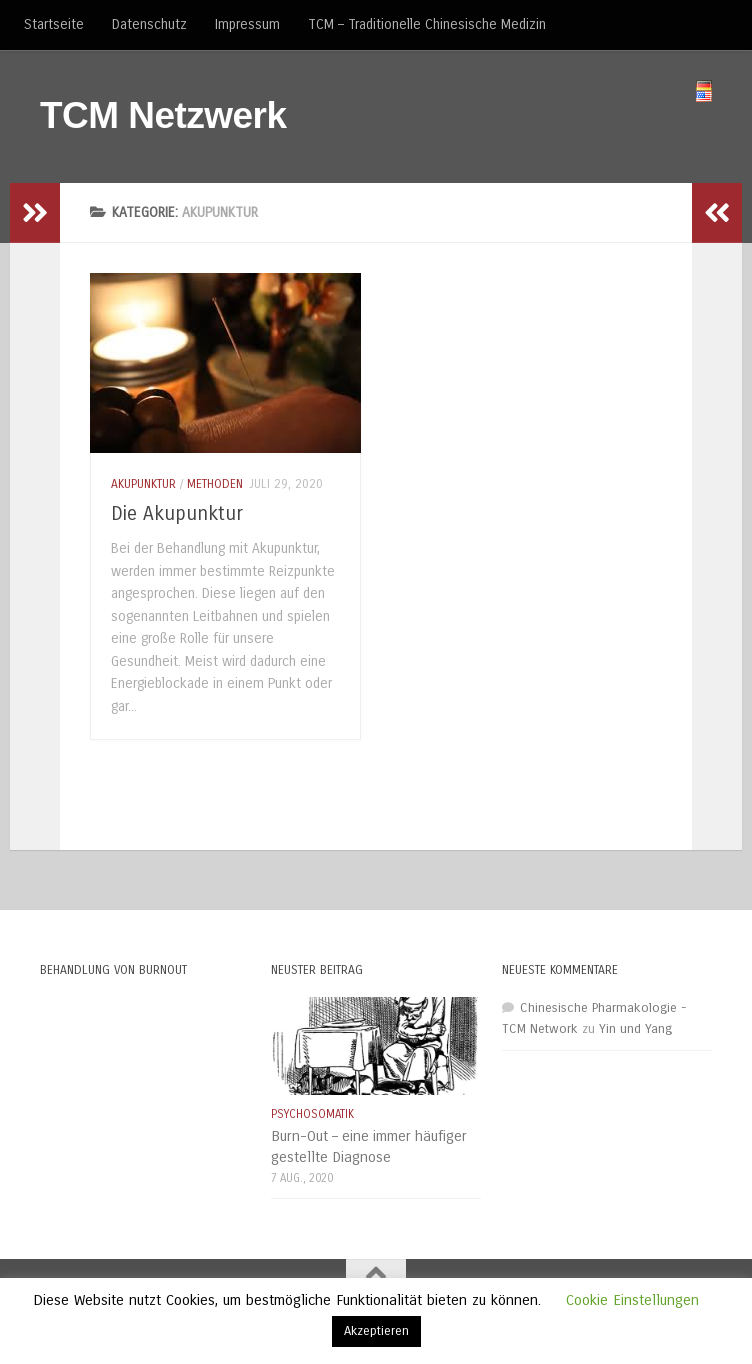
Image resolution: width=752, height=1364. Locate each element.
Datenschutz (149, 24)
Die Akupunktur (177, 513)
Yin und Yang (635, 1029)
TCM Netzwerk (163, 115)
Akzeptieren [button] (376, 1331)
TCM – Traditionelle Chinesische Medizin (427, 24)
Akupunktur (143, 484)
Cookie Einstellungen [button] (632, 1300)
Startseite (54, 24)
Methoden (215, 484)
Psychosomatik (312, 1114)
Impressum (247, 24)
